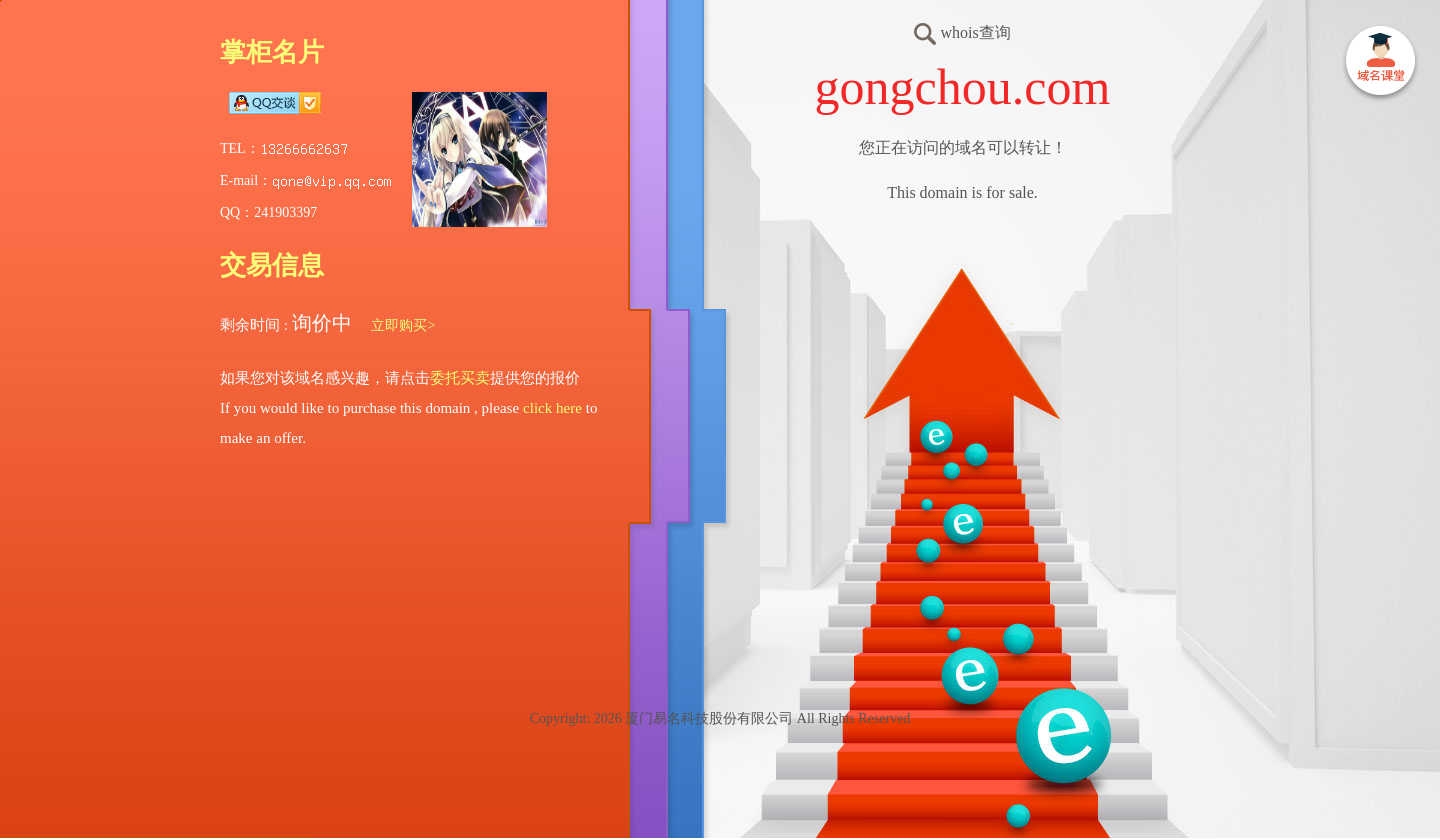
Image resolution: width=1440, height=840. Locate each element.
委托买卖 (460, 378)
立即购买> (403, 325)
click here (552, 408)
